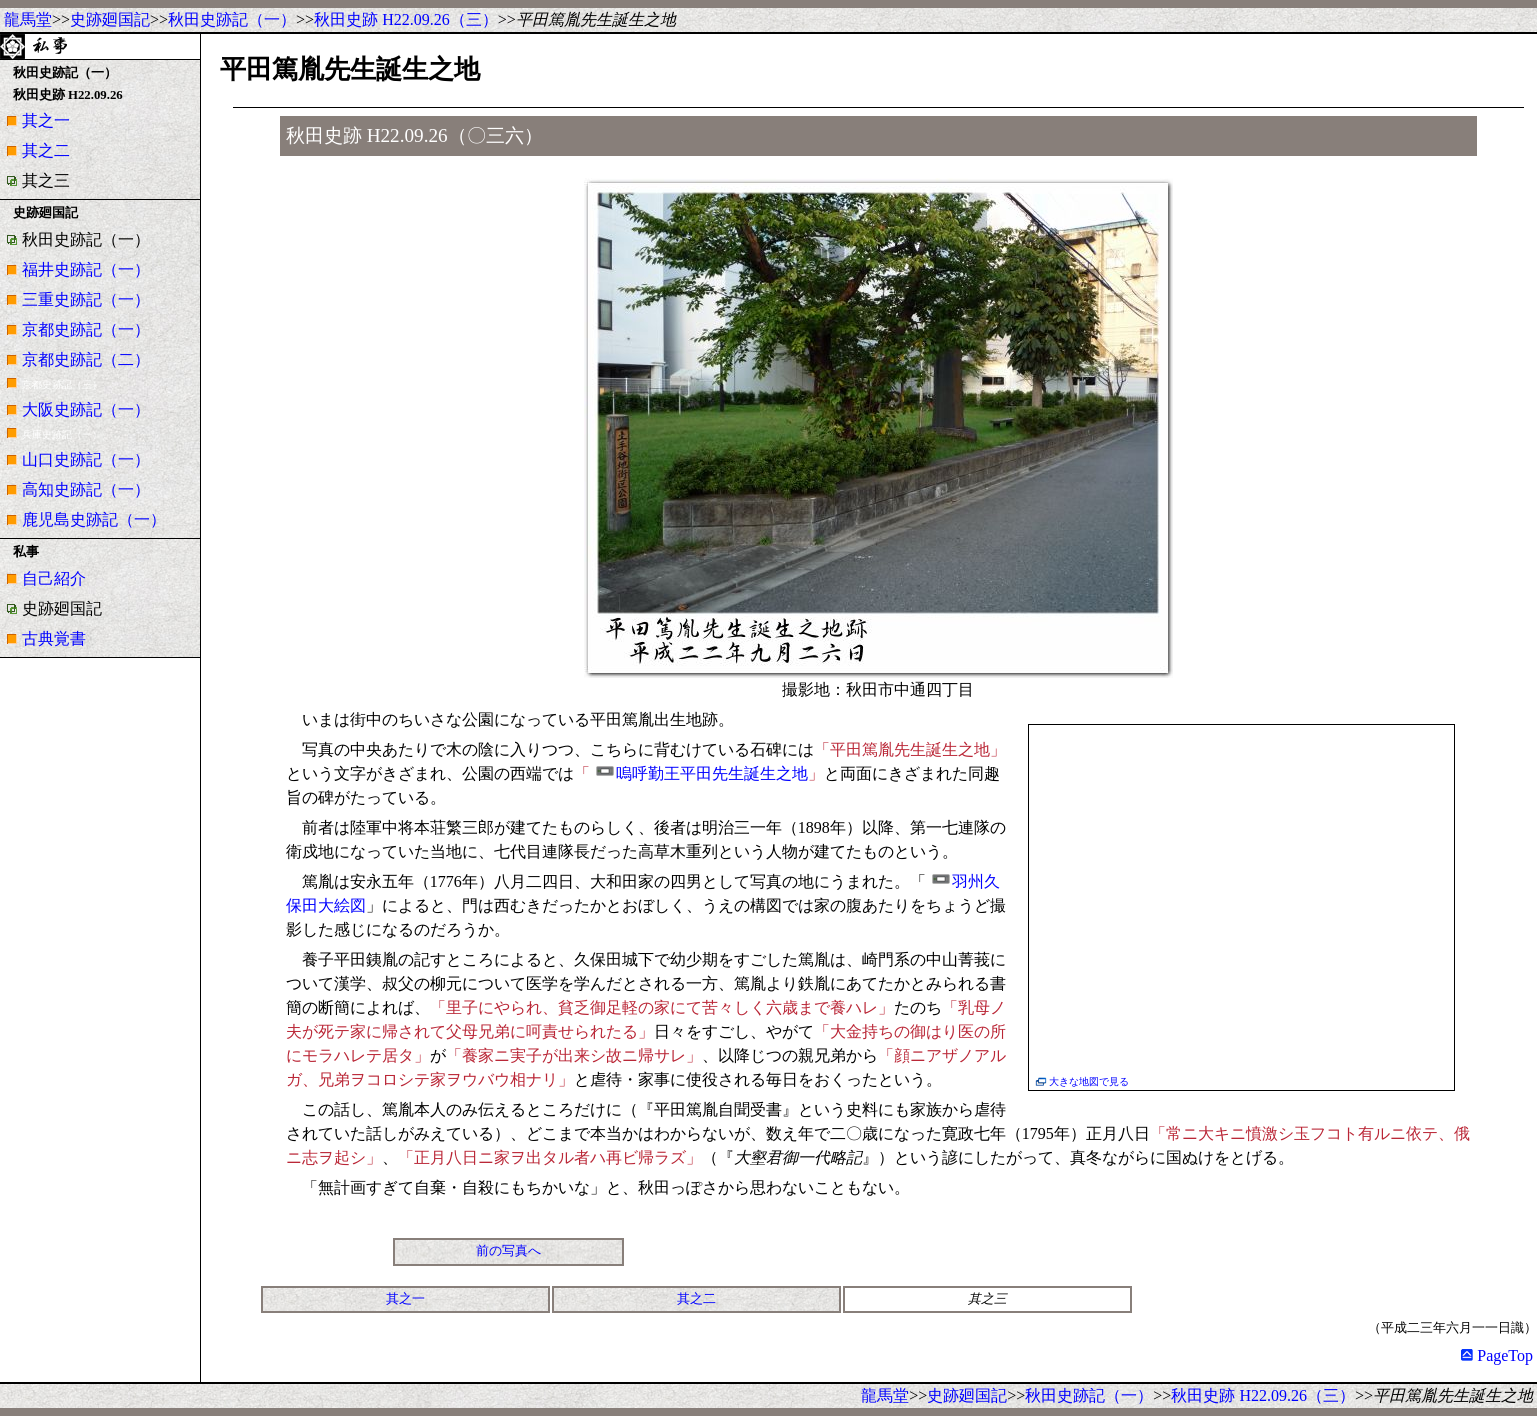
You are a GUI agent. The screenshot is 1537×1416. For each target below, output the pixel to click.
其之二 (46, 150)
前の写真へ (508, 1251)
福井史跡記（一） (86, 269)
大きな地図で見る (1089, 1081)
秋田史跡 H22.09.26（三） (406, 19)
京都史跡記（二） (86, 359)
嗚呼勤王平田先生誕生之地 (712, 773)
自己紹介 (54, 578)
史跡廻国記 (110, 19)
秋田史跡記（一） (232, 19)
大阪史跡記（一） (86, 409)
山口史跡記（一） (86, 459)
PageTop (1497, 1355)
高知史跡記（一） (86, 489)
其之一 (46, 120)
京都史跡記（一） (86, 329)
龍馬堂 (28, 19)
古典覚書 (54, 638)
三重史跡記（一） (86, 299)
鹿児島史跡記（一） (94, 519)
